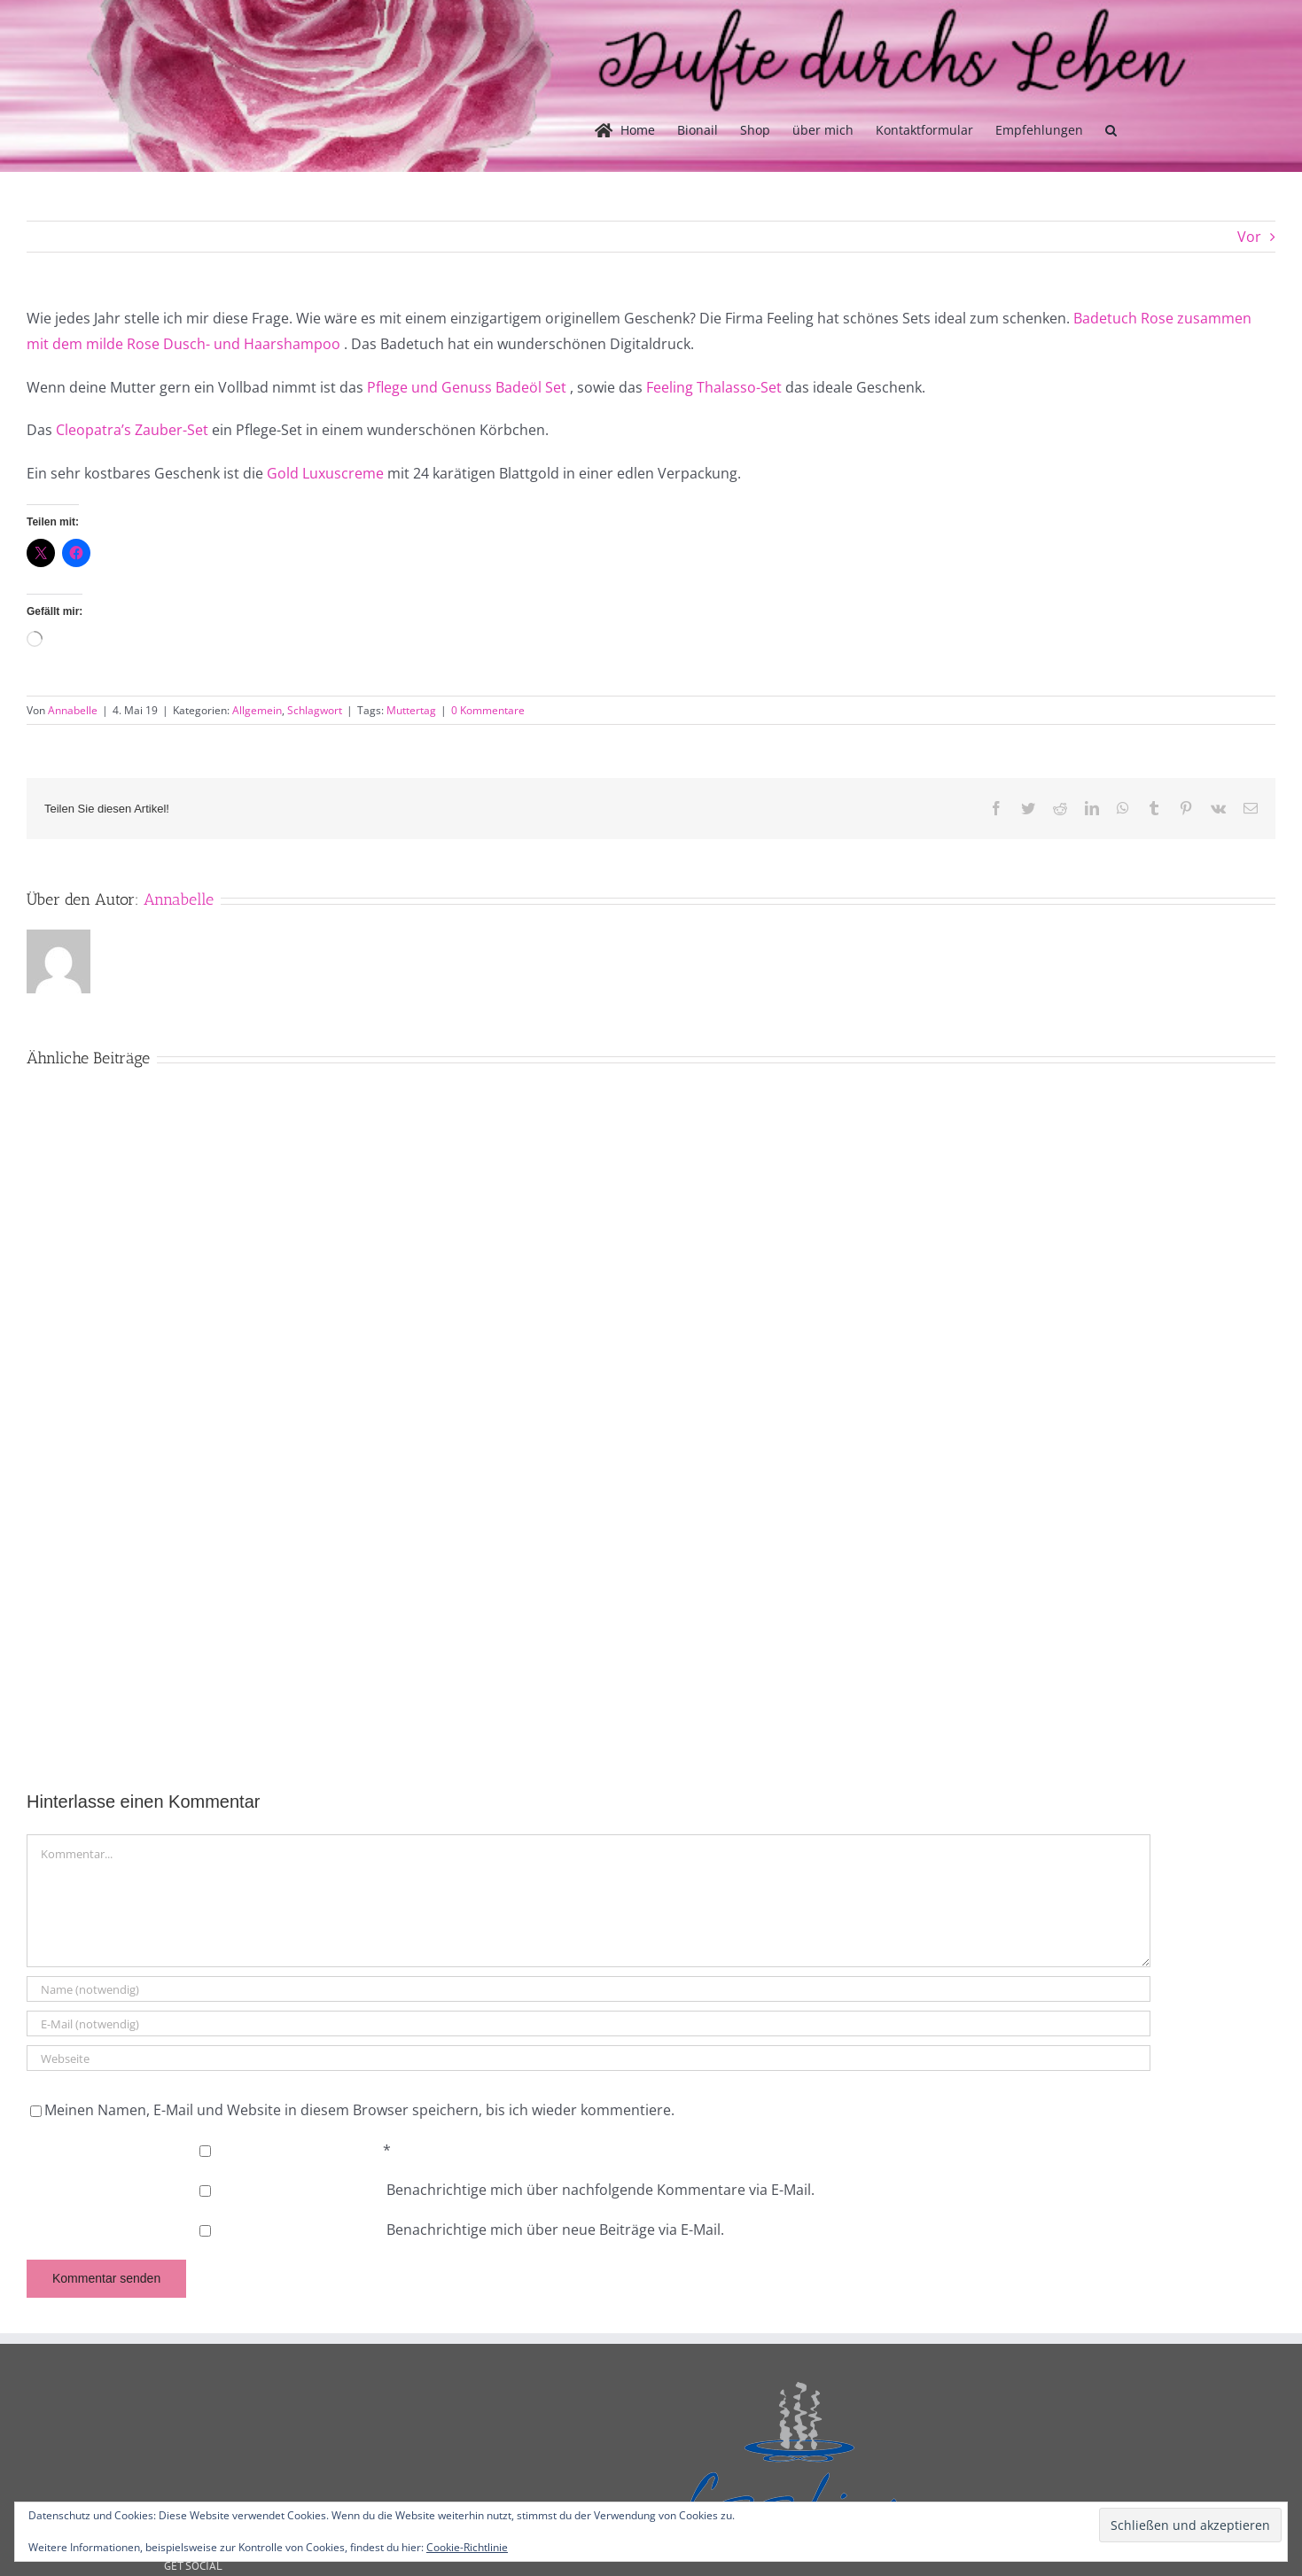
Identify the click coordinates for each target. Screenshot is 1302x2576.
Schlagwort (314, 710)
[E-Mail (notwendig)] (588, 2023)
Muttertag (411, 710)
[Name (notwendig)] (588, 1989)
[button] (1111, 130)
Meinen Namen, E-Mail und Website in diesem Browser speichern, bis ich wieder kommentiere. (359, 2110)
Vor (1249, 236)
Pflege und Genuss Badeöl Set (466, 387)
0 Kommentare (488, 710)
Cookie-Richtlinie (467, 2547)
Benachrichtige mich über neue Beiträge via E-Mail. (555, 2229)
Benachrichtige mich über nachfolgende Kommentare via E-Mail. (600, 2189)
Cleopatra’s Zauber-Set (132, 430)
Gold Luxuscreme (325, 473)
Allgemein (257, 710)
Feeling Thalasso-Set (714, 387)
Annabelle (72, 710)
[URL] (588, 2058)
